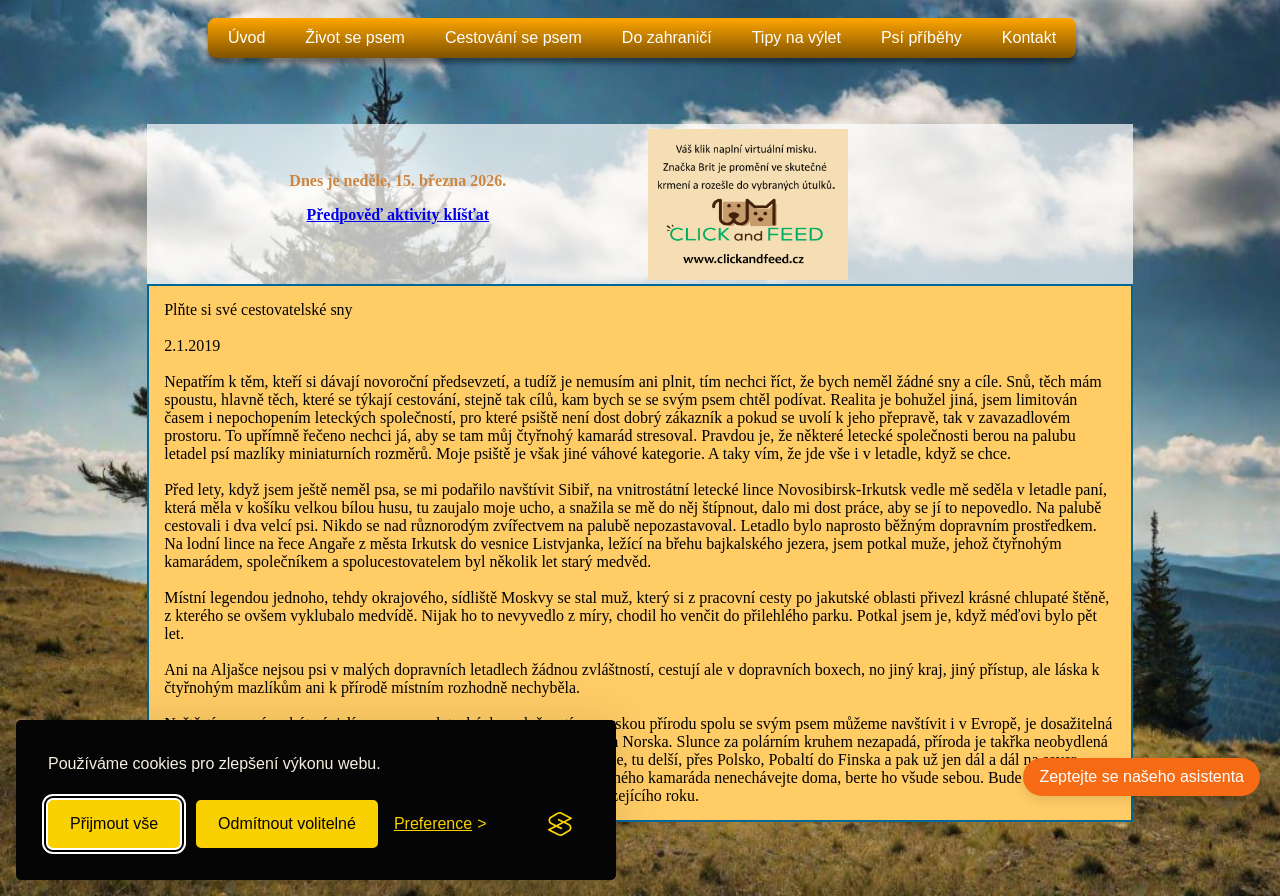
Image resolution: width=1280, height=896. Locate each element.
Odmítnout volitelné (287, 823)
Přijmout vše (114, 823)
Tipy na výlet (796, 37)
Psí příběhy (921, 37)
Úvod (246, 37)
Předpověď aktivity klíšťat (397, 214)
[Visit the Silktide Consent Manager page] (560, 824)
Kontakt (1029, 37)
